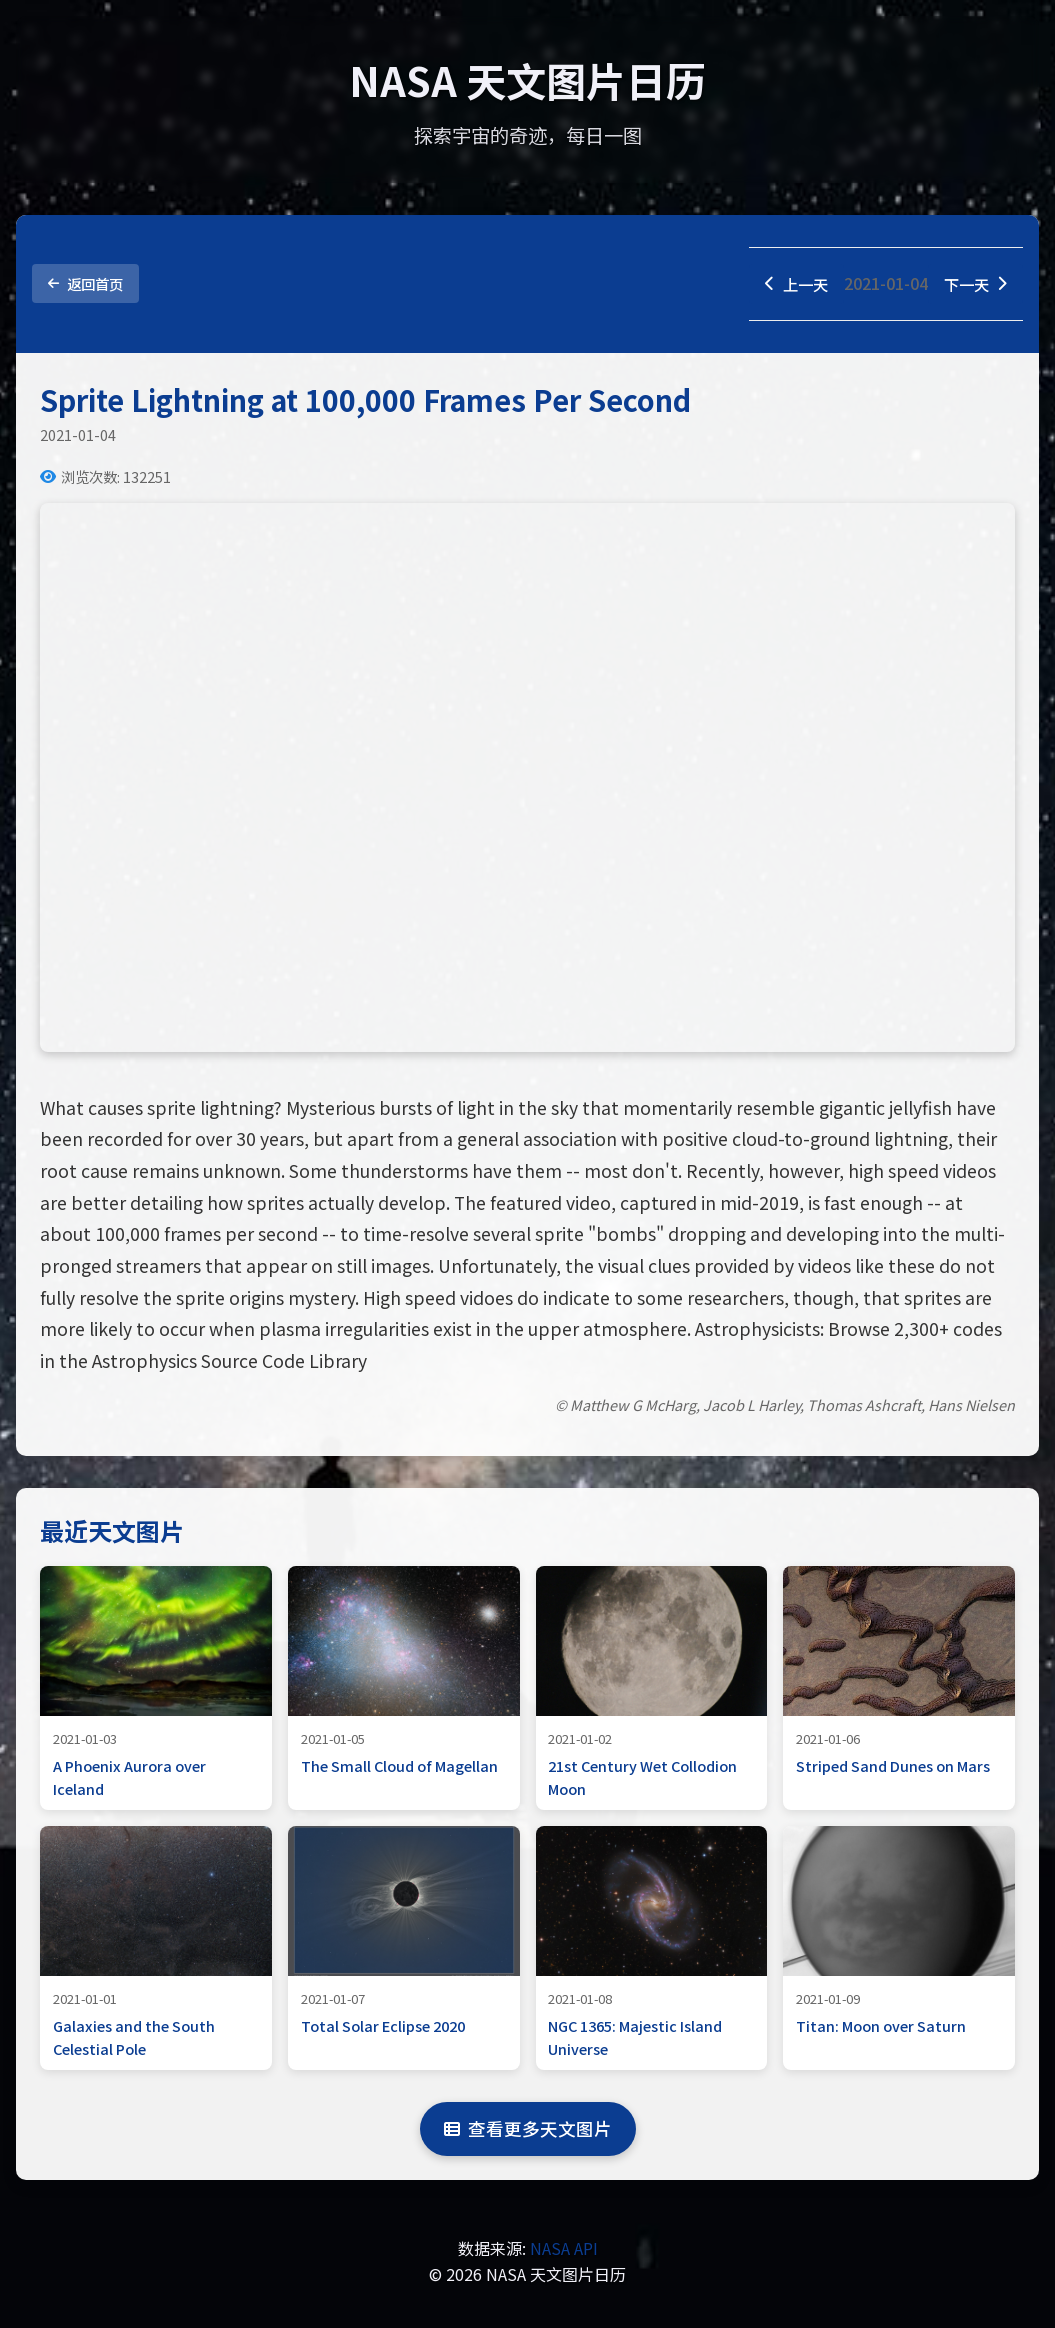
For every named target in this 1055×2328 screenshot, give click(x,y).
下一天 (974, 284)
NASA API (564, 2249)
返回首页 (85, 284)
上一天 (792, 284)
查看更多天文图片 (528, 2129)
